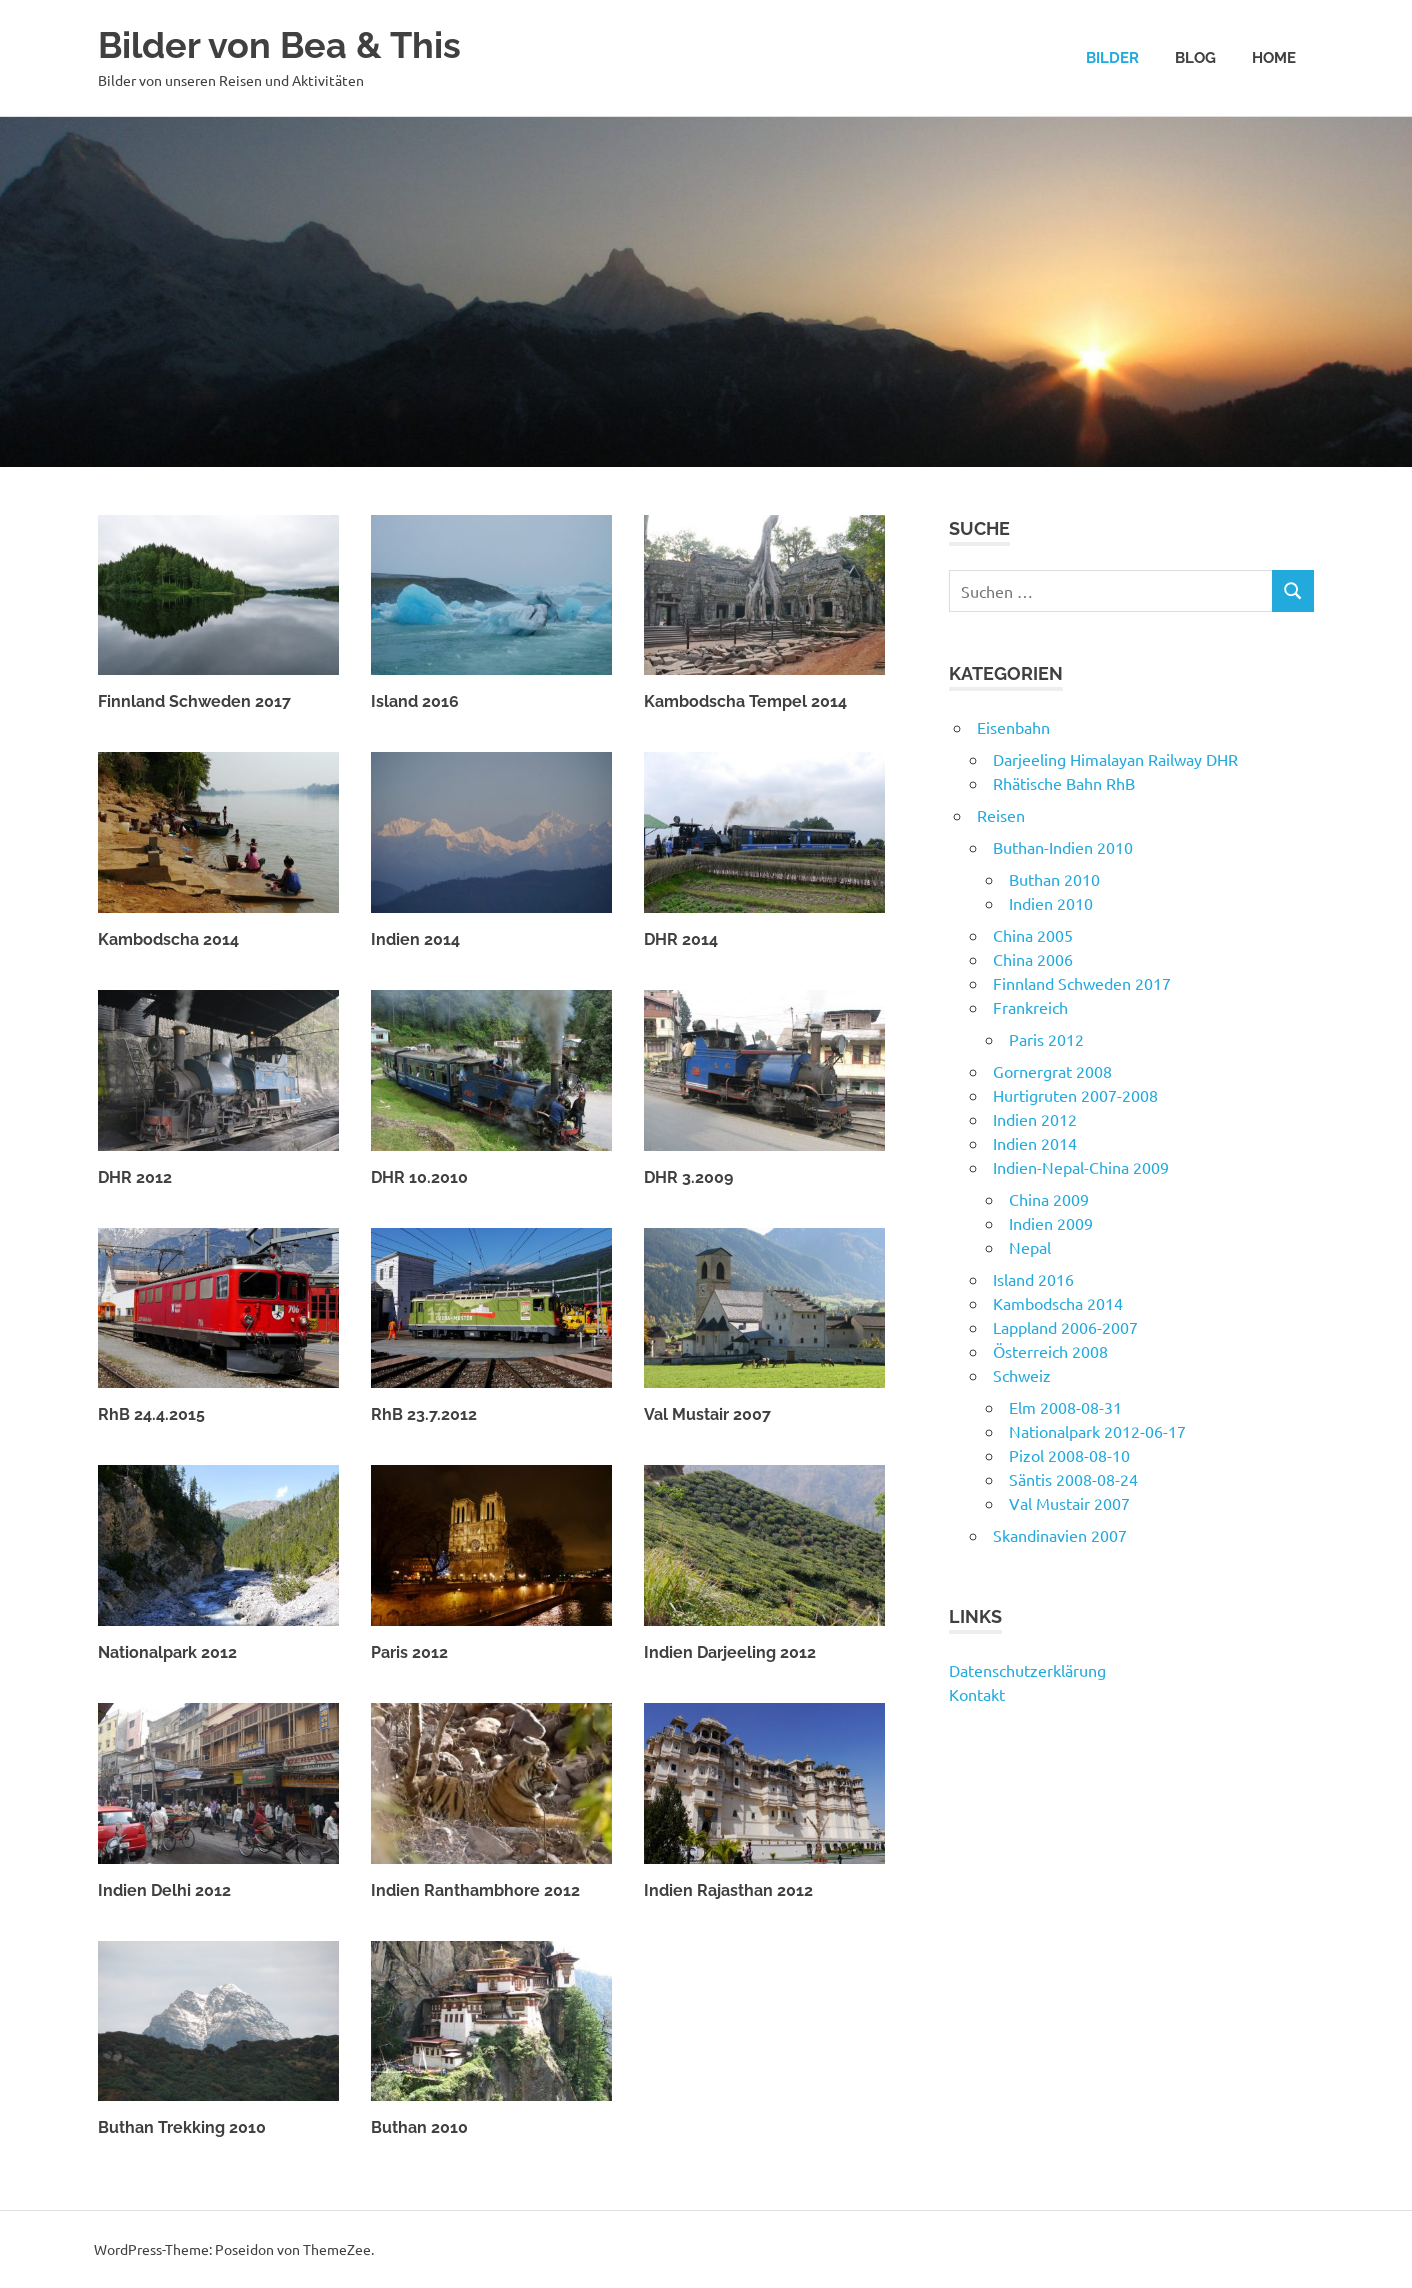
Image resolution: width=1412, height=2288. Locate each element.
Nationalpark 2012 (167, 1652)
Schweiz (1022, 1375)
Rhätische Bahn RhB (1064, 783)
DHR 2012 (135, 1177)
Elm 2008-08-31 (1065, 1407)
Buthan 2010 (419, 2127)
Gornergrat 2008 (1052, 1071)
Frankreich (1030, 1007)
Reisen (1001, 815)
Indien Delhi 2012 (164, 1890)
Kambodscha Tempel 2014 (745, 701)
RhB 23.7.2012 (424, 1414)
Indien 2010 (1051, 903)
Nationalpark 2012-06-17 (1097, 1431)
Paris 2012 (409, 1652)
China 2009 (1049, 1199)
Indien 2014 (415, 939)
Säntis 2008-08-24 (1073, 1479)
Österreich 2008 (1050, 1351)
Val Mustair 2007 (707, 1414)
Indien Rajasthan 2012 (728, 1890)
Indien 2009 (1051, 1223)
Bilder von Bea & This (290, 44)
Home (1274, 58)
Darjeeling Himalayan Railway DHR (1115, 759)
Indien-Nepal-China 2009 (1081, 1167)
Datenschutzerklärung (1027, 1670)
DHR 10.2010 (419, 1177)
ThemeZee (337, 2249)
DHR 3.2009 (688, 1177)
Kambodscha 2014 (168, 939)
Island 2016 (415, 701)
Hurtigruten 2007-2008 (1075, 1095)
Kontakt (977, 1694)
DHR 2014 (681, 939)
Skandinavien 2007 (1060, 1535)
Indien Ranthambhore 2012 (475, 1890)
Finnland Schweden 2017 (194, 701)
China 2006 (1033, 959)
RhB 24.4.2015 (151, 1414)
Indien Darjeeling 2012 (730, 1652)
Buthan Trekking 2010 (182, 2127)
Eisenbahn (1013, 727)
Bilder (1112, 58)
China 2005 (1033, 935)
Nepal (1030, 1247)
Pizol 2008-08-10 (1069, 1455)
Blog (1195, 58)
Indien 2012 (1035, 1119)
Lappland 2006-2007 (1065, 1327)
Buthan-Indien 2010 (1063, 847)
